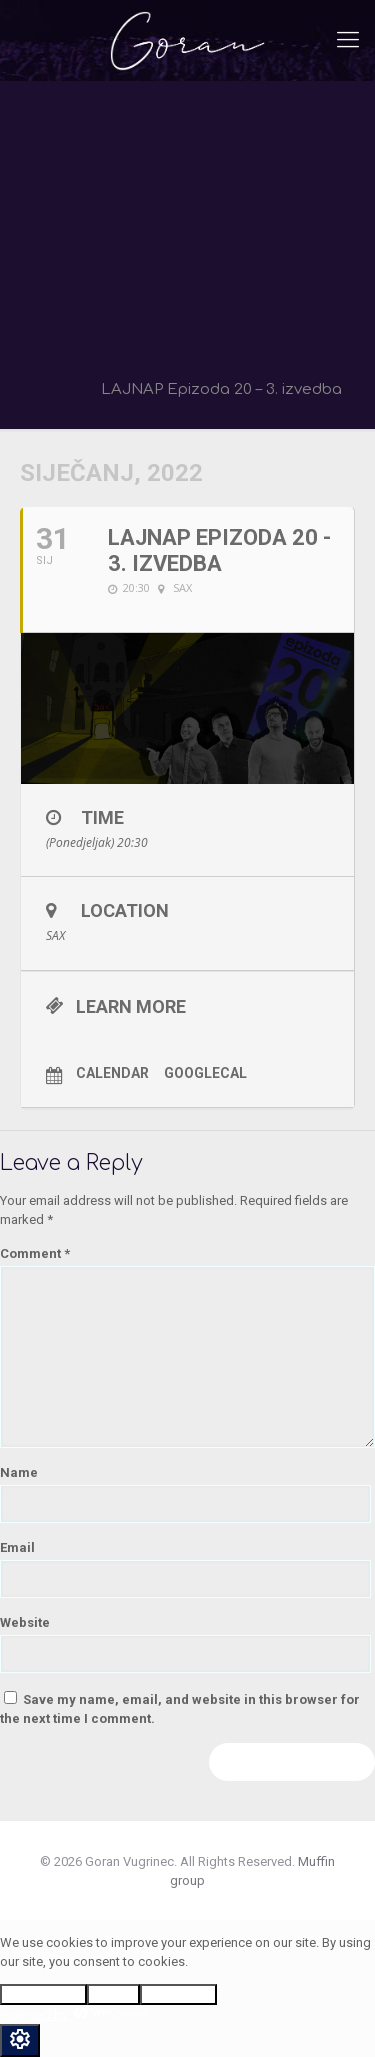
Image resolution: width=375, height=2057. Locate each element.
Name (19, 1472)
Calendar (112, 1073)
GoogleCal (205, 1073)
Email (17, 1547)
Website (25, 1622)
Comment (35, 1253)
